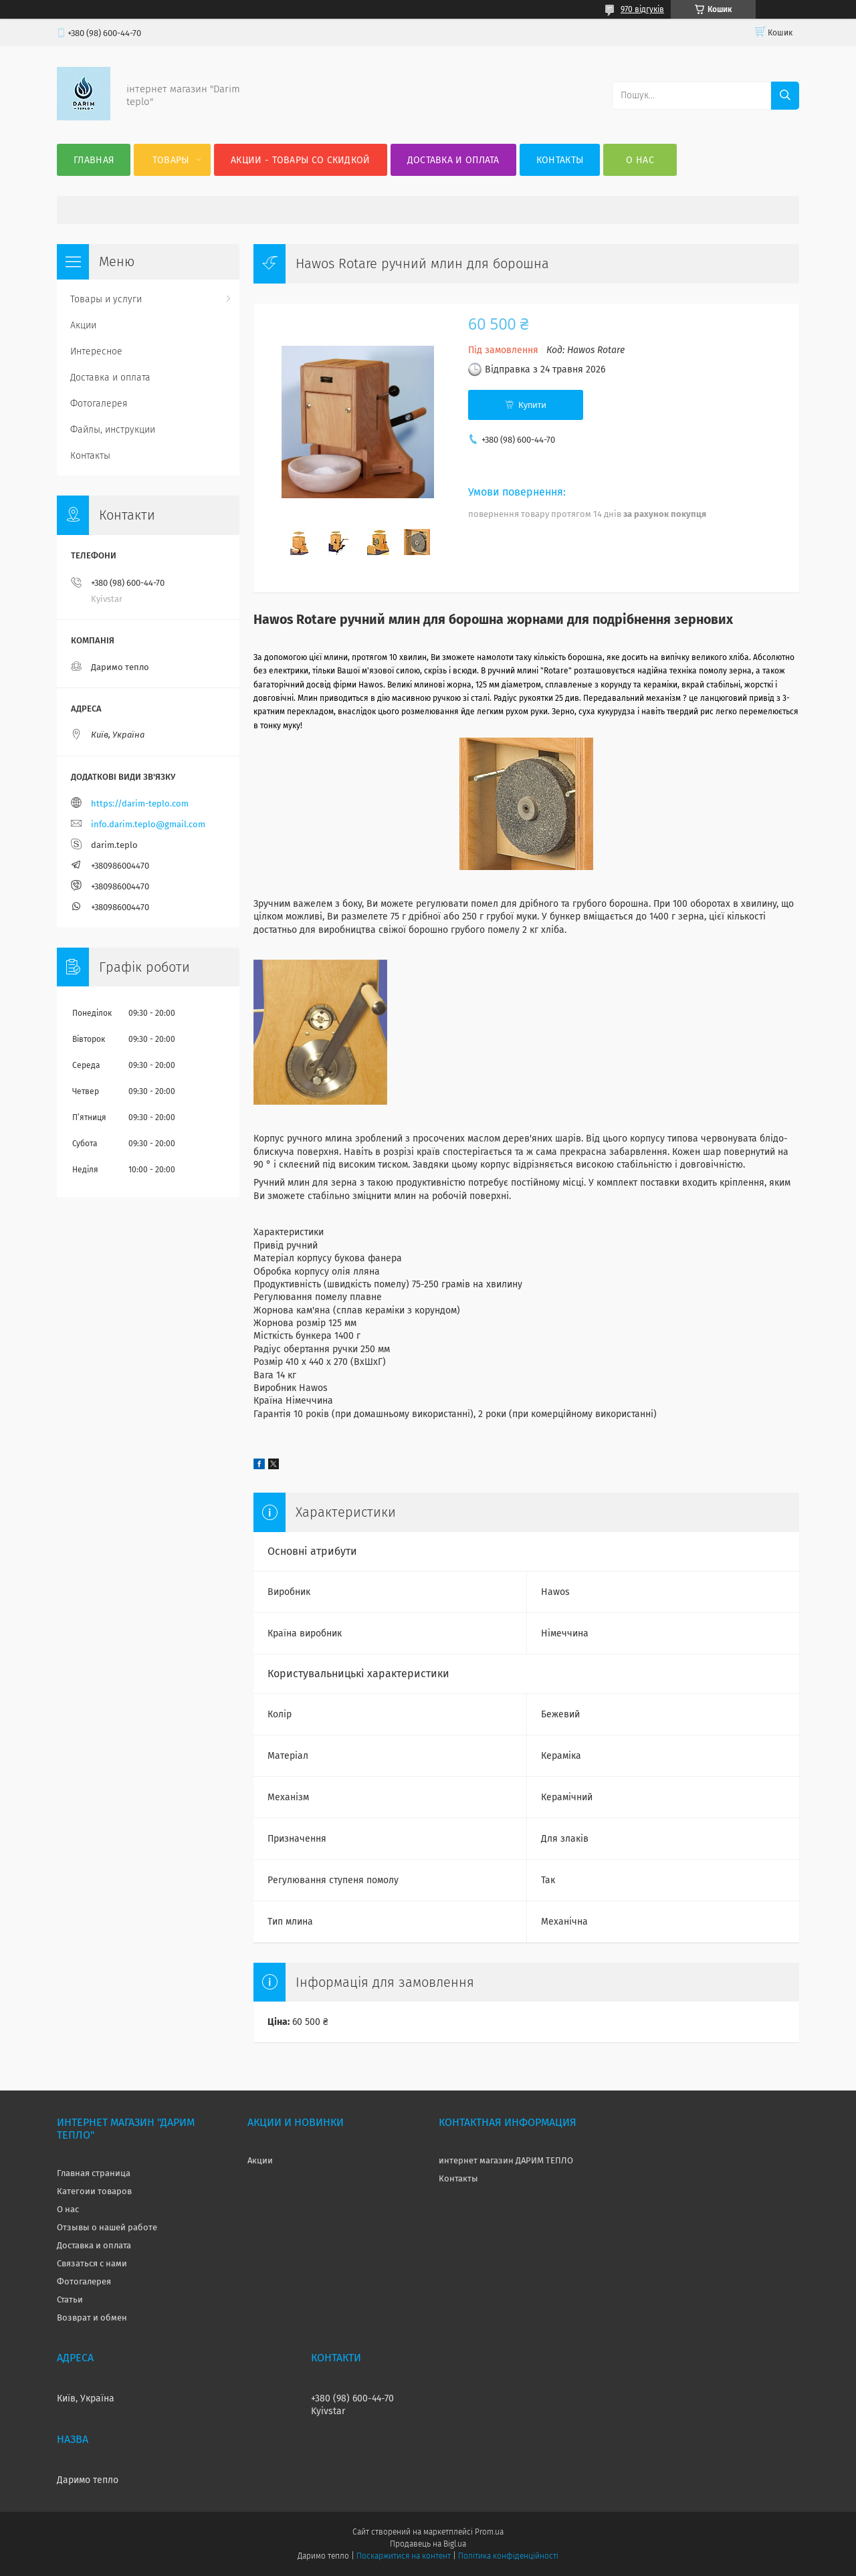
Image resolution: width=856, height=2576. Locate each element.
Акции (83, 325)
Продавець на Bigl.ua (428, 2544)
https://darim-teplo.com (140, 803)
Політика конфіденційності (508, 2556)
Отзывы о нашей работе (107, 2227)
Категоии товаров (94, 2191)
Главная (94, 160)
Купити (532, 405)
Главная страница (93, 2173)
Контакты (559, 160)
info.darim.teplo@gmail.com (148, 824)
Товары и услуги (106, 299)
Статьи (70, 2299)
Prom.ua (489, 2532)
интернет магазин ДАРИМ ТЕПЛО (506, 2160)
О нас (640, 160)
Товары (170, 160)
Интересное (96, 351)
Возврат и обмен (92, 2318)
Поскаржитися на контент (403, 2556)
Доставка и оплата (453, 160)
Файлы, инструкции (112, 429)
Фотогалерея (99, 403)
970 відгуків (642, 9)
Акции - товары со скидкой (300, 160)
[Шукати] (785, 96)
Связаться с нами (92, 2263)
